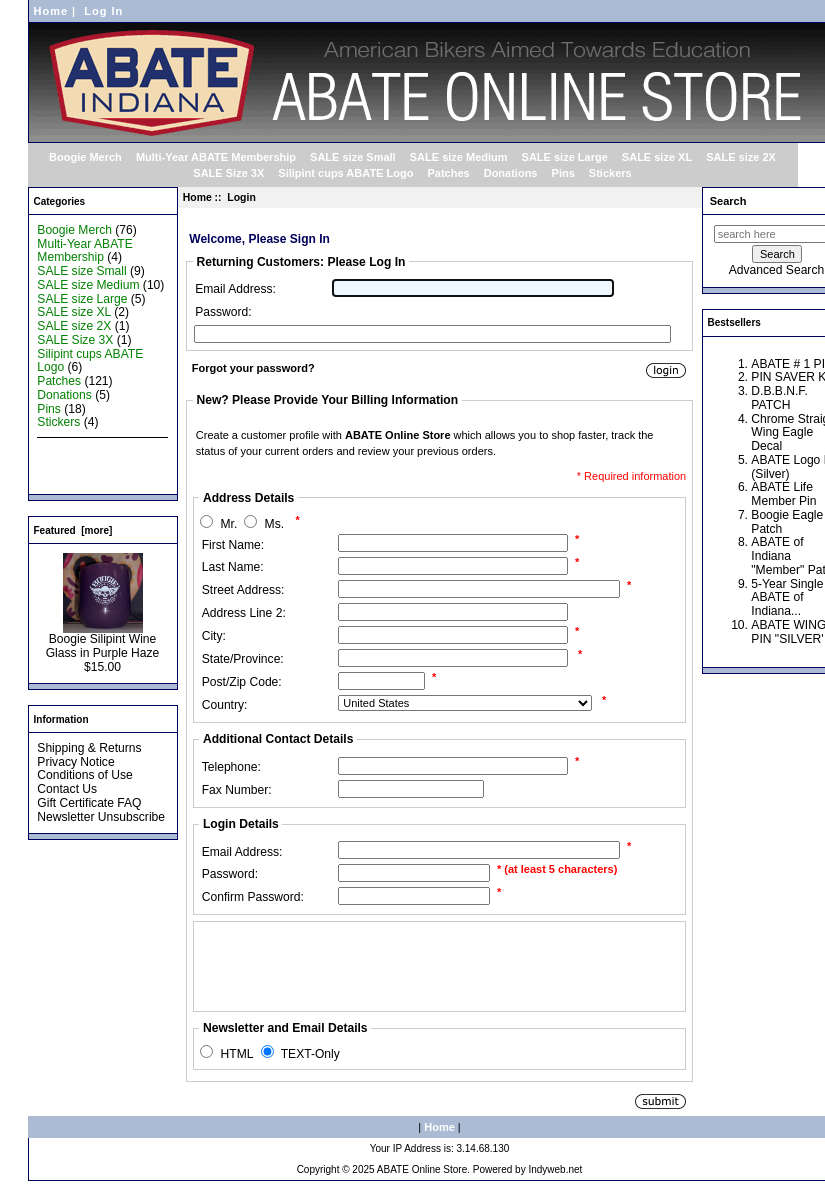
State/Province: (243, 659)
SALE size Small (353, 157)
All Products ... (76, 478)
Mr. (229, 524)
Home (51, 11)
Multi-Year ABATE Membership (216, 157)
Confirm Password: (253, 897)
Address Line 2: (244, 613)
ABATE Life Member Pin (783, 494)
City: (214, 636)
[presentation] (351, 966)
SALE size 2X (741, 157)
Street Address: (243, 590)
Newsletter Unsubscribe (101, 817)
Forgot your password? (253, 368)
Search (728, 201)
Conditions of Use (84, 775)
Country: (225, 705)
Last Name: (233, 567)
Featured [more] (73, 530)
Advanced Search (776, 270)
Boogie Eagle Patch (787, 522)
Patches (448, 173)
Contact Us (67, 789)
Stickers (610, 173)
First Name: (233, 545)
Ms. (274, 524)
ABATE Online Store (422, 1169)
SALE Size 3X (228, 173)
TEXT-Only (310, 1054)
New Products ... (81, 450)
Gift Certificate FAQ (89, 803)
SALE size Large (565, 157)
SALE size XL (657, 157)
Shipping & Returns (89, 748)
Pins (563, 173)
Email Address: (235, 289)
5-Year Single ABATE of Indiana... (787, 598)
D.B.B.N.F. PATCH (779, 398)
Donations (511, 173)
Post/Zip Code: (242, 682)
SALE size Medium (459, 157)
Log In (103, 11)
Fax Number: (237, 790)
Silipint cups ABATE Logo (345, 173)
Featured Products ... (93, 464)
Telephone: (231, 767)
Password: (223, 312)
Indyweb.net (555, 1169)
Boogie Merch (85, 157)
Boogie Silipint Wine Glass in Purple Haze (103, 641)
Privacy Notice (75, 762)
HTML (237, 1054)
